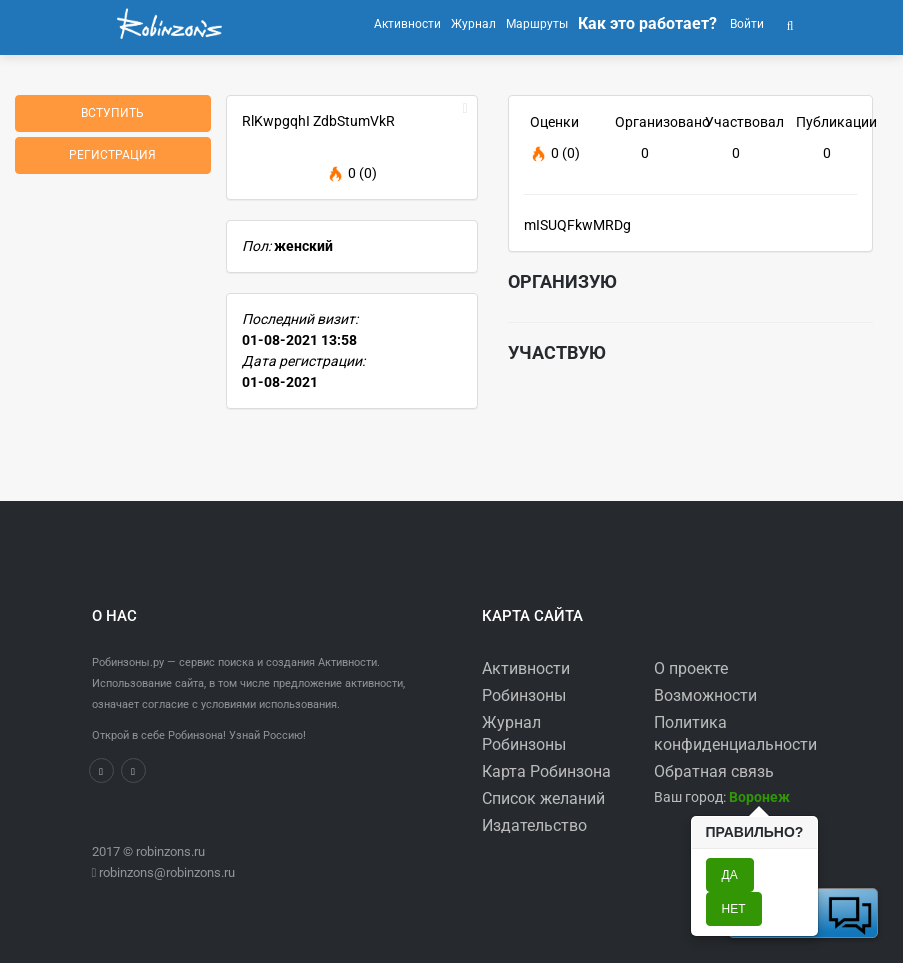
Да (730, 875)
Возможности (705, 695)
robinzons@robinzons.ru (167, 872)
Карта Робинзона (546, 771)
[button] (790, 24)
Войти (745, 24)
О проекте (691, 668)
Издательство (534, 825)
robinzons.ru (170, 851)
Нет (734, 909)
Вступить (112, 113)
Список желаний (543, 798)
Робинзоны (524, 695)
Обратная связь (714, 771)
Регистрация (112, 155)
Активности (526, 668)
